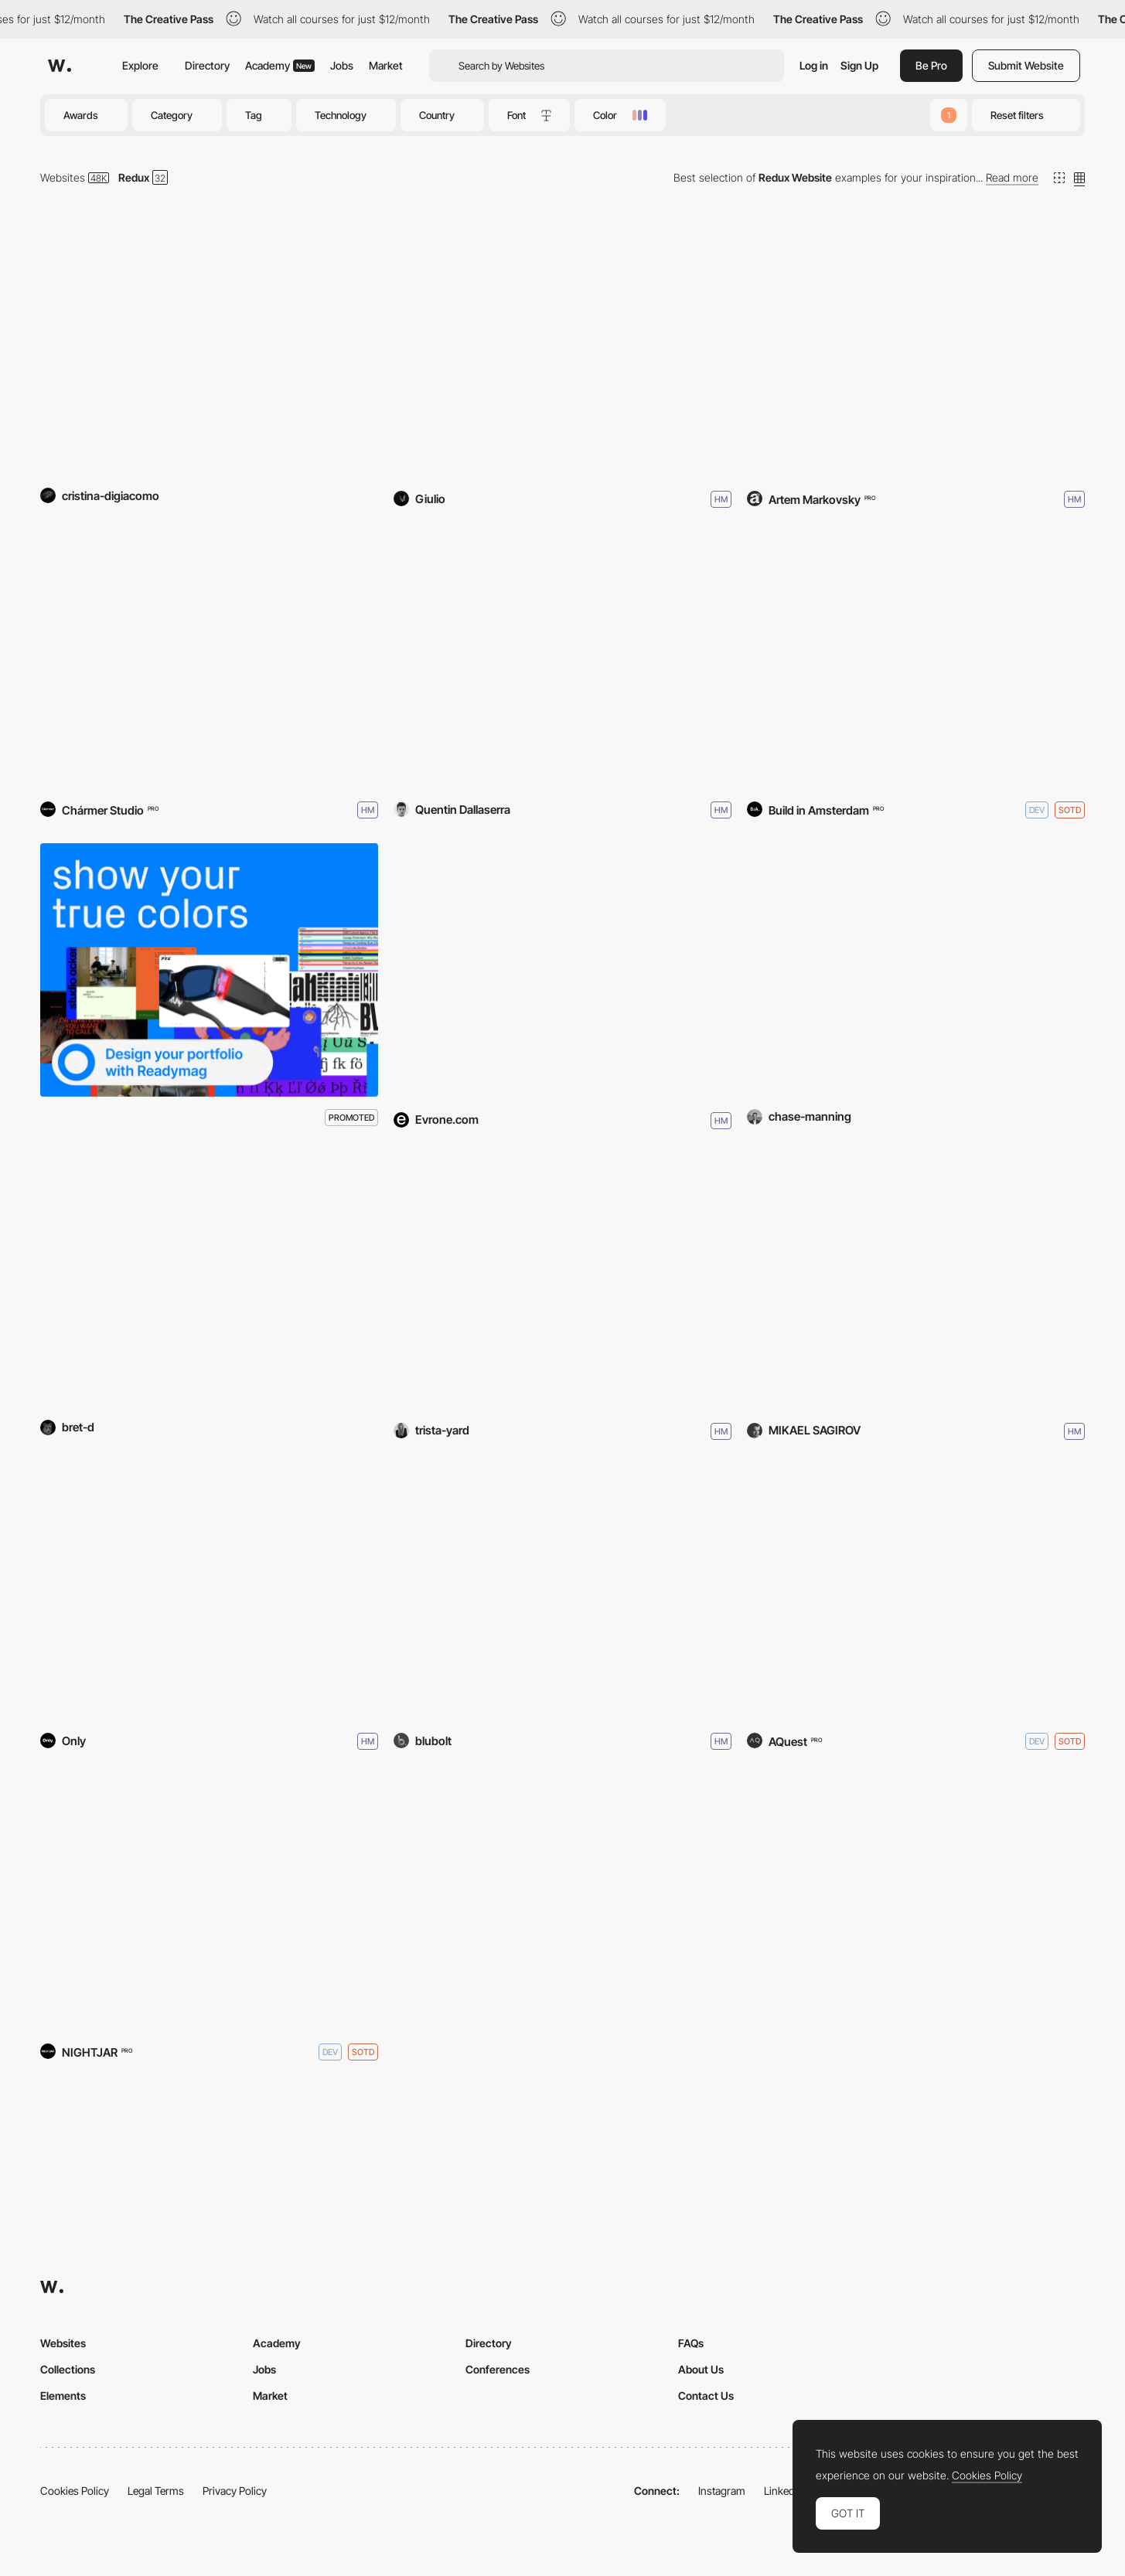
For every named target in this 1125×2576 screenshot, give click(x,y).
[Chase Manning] (916, 970)
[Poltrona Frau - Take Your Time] (916, 1591)
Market (386, 65)
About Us (701, 2369)
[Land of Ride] (916, 659)
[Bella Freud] (562, 1591)
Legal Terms (156, 2490)
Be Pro (931, 65)
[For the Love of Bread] (209, 1901)
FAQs (691, 2343)
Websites (62, 177)
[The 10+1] (209, 349)
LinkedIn (783, 2490)
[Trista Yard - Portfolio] (562, 1280)
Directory (207, 65)
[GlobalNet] (209, 1591)
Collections (67, 2369)
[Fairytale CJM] (562, 970)
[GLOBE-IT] (916, 1280)
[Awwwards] (59, 66)
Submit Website (1026, 65)
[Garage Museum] (209, 659)
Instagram (721, 2490)
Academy (280, 65)
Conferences (497, 2369)
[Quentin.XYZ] (562, 659)
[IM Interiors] (916, 349)
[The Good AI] (209, 1280)
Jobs (341, 65)
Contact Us (706, 2395)
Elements (63, 2395)
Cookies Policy (74, 2490)
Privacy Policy (235, 2490)
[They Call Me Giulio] (562, 349)
